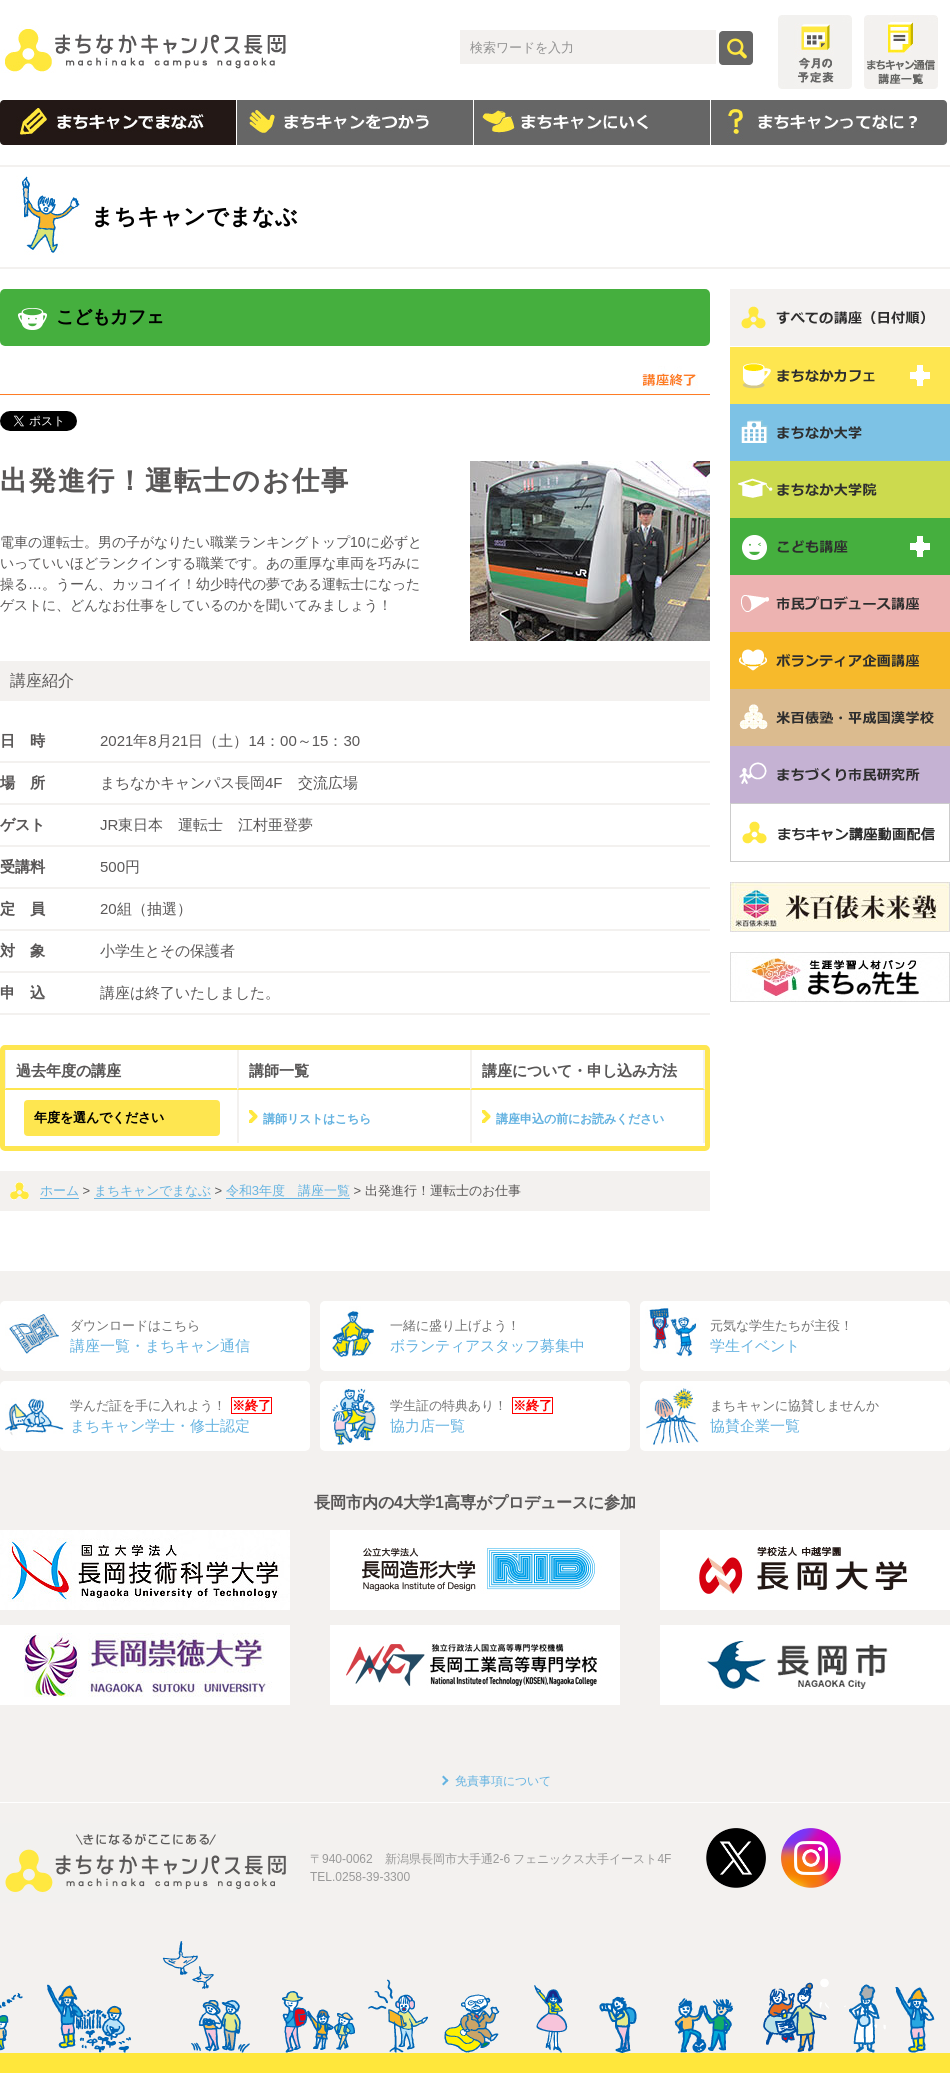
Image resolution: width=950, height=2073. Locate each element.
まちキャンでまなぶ (152, 1190)
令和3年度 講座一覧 (288, 1190)
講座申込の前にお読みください (580, 1119)
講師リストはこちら (317, 1119)
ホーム (59, 1190)
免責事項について (503, 1781)
